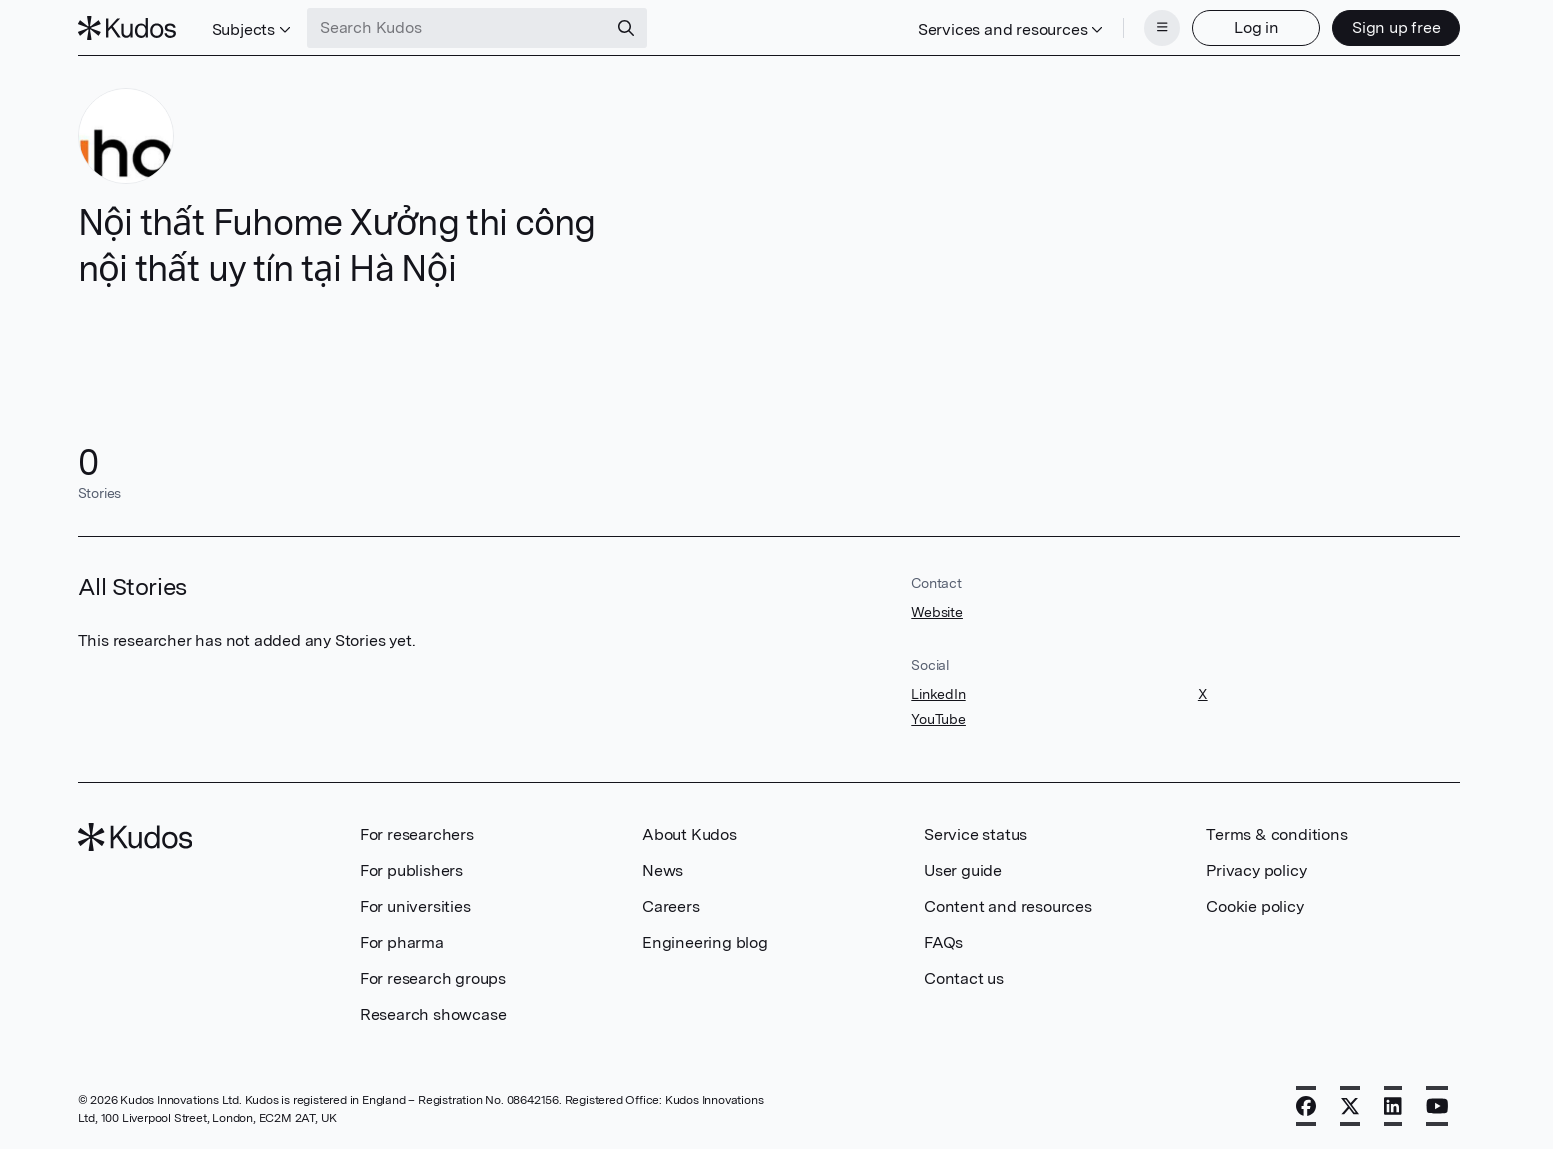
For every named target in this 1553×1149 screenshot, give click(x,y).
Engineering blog (705, 942)
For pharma (402, 942)
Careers (671, 906)
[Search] (626, 28)
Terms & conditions (1276, 834)
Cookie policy (1254, 906)
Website (937, 612)
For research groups (433, 978)
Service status (975, 834)
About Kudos (689, 834)
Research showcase (433, 1014)
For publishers (411, 870)
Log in (1256, 27)
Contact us (964, 978)
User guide (963, 870)
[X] (1350, 1106)
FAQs (943, 942)
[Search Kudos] (457, 28)
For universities (415, 906)
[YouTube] (1437, 1106)
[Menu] (1162, 28)
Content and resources (1008, 906)
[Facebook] (1306, 1106)
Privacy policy (1256, 870)
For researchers (417, 834)
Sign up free (1396, 27)
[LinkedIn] (1393, 1106)
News (662, 870)
